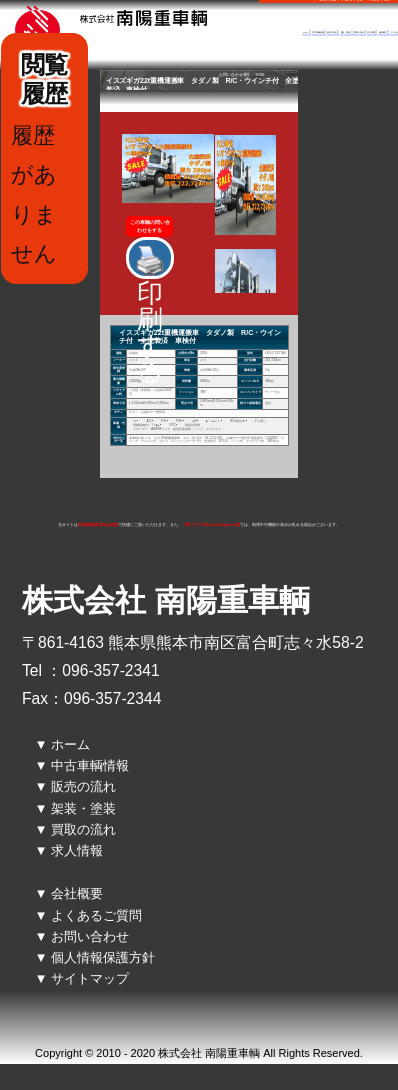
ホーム (306, 32)
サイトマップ (90, 978)
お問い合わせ (90, 936)
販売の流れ (332, 32)
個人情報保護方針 (103, 957)
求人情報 (371, 32)
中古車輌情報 (318, 32)
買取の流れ (359, 32)
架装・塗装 (346, 32)
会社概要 (383, 32)
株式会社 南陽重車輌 (166, 600)
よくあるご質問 (96, 915)
